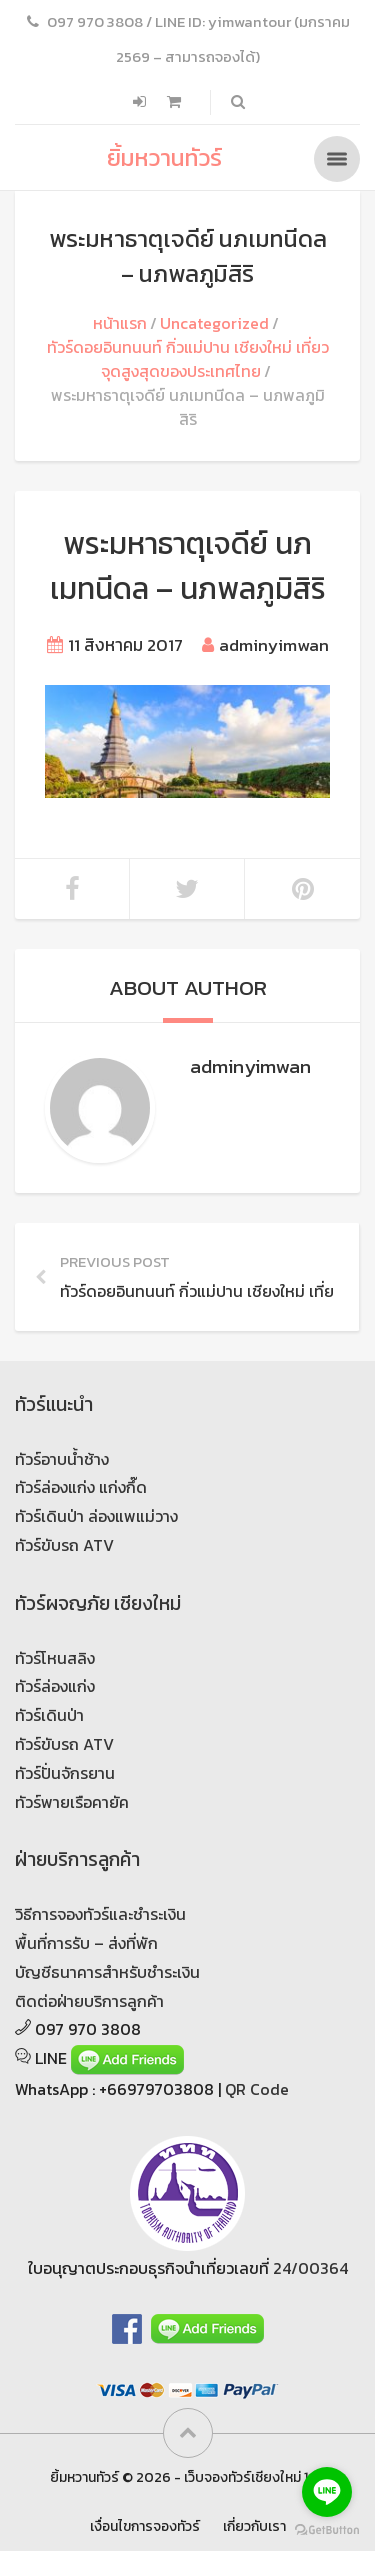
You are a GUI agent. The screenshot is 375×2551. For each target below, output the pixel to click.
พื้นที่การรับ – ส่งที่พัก (86, 1943)
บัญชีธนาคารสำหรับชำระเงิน (107, 1972)
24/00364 (310, 2268)
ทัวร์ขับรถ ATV (64, 1545)
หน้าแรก (120, 323)
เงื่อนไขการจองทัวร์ (145, 2526)
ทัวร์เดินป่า (49, 1715)
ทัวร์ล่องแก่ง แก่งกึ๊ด (81, 1487)
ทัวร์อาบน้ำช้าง (62, 1459)
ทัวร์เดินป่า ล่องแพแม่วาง (96, 1516)
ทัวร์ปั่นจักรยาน (65, 1773)
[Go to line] (327, 2492)
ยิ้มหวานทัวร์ (164, 157)
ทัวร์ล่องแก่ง (55, 1686)
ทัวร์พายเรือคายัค (72, 1802)
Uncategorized (214, 323)
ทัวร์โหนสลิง (55, 1658)
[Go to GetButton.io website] (327, 2530)
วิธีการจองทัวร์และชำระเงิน (100, 1914)
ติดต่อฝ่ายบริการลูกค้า (89, 2001)
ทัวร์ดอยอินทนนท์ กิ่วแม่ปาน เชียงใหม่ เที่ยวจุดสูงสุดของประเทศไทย (188, 359)
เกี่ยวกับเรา (254, 2526)
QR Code (257, 2089)
